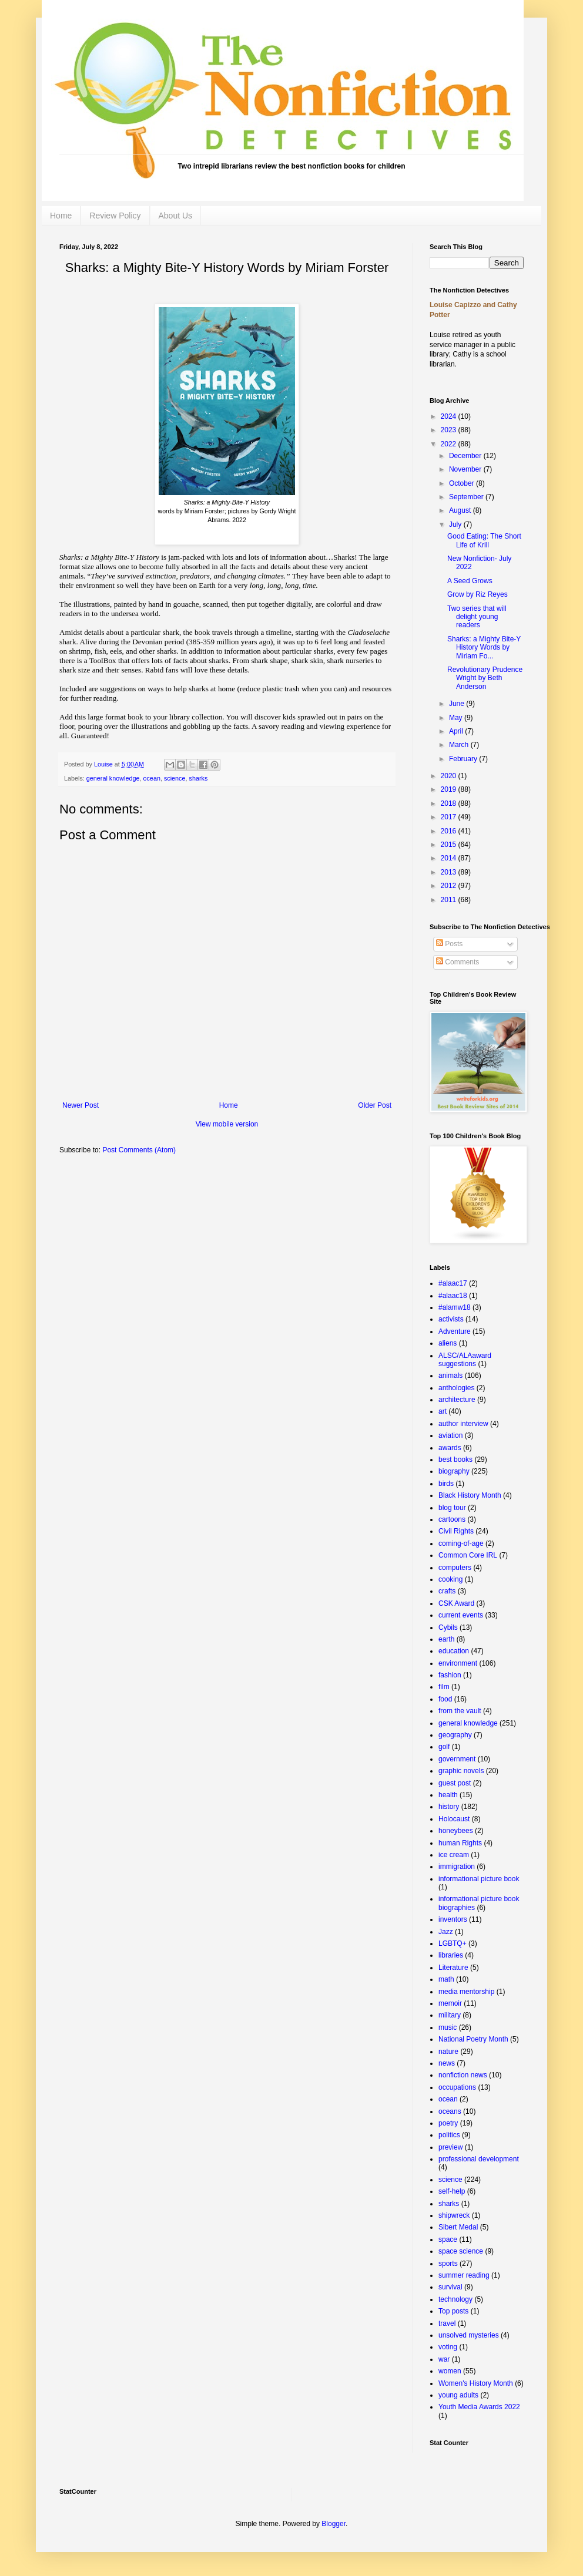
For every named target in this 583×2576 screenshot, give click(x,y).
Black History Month (469, 1495)
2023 (449, 430)
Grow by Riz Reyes (477, 594)
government (456, 1759)
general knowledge (113, 778)
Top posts (453, 2311)
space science (460, 2251)
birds (446, 1483)
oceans (449, 2111)
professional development (478, 2159)
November (466, 469)
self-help (451, 2191)
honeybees (455, 1831)
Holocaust (454, 1819)
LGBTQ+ (452, 1943)
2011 (449, 900)
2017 (449, 817)
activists (451, 1319)
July (456, 524)
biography (454, 1471)
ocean (151, 778)
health (448, 1795)
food (445, 1699)
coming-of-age (461, 1543)
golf (444, 1747)
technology (455, 2299)
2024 (449, 416)
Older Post (374, 1105)
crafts (446, 1591)
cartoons (451, 1519)
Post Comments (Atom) (139, 1150)
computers (454, 1567)
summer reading (464, 2275)
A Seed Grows (469, 581)
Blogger (333, 2524)
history (448, 1806)
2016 (449, 831)
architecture (456, 1399)
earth (446, 1639)
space (447, 2239)
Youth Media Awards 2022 (479, 2407)
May (456, 718)
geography (455, 1735)
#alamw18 (454, 1307)
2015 (449, 844)
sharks (198, 778)
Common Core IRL (467, 1555)
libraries (450, 1955)
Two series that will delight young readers (477, 617)
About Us (176, 215)
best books (455, 1459)
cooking (450, 1579)
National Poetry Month (473, 2039)
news (446, 2063)
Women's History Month (475, 2383)
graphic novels (461, 1771)
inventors (452, 1919)
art (442, 1411)
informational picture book (478, 1879)
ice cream (453, 1855)
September (467, 497)
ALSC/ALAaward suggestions (464, 1359)
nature (448, 2051)
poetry (448, 2123)
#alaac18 (452, 1296)
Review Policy (114, 215)
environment (457, 1663)
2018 (449, 803)
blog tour (452, 1508)
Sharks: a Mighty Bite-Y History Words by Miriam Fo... (484, 647)
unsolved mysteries (468, 2335)
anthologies (456, 1388)
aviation (450, 1435)
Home (61, 215)
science (175, 778)
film (444, 1687)
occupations (457, 2087)
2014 (449, 858)
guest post (454, 1783)
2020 (449, 776)
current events (460, 1615)
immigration (456, 1866)
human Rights (460, 1843)
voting (447, 2347)
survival (450, 2287)
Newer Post (80, 1105)
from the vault (459, 1711)
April (457, 731)
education (453, 1651)
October (462, 483)
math (446, 1979)
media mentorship (466, 1992)
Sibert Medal (458, 2227)
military (449, 2015)
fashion (449, 1675)
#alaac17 (452, 1283)
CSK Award (456, 1603)
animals (450, 1375)
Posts (449, 944)
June (457, 704)
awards (449, 1448)
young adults (458, 2395)
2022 (449, 444)
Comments (457, 962)
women (449, 2371)
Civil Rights (456, 1531)
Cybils (448, 1627)
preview (450, 2147)
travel (446, 2323)
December (466, 456)
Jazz (445, 1932)
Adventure (454, 1331)
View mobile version (227, 1124)
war (444, 2359)
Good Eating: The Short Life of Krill (484, 540)
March (460, 745)
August (461, 510)
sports (448, 2263)
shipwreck (454, 2215)
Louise (104, 764)
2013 (449, 872)
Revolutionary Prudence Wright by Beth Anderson (484, 678)
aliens (447, 1343)
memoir (450, 2003)
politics (449, 2135)
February (464, 759)
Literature (453, 1967)
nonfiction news (462, 2075)
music (447, 2027)
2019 (449, 789)
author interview (463, 1424)
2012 (449, 886)
